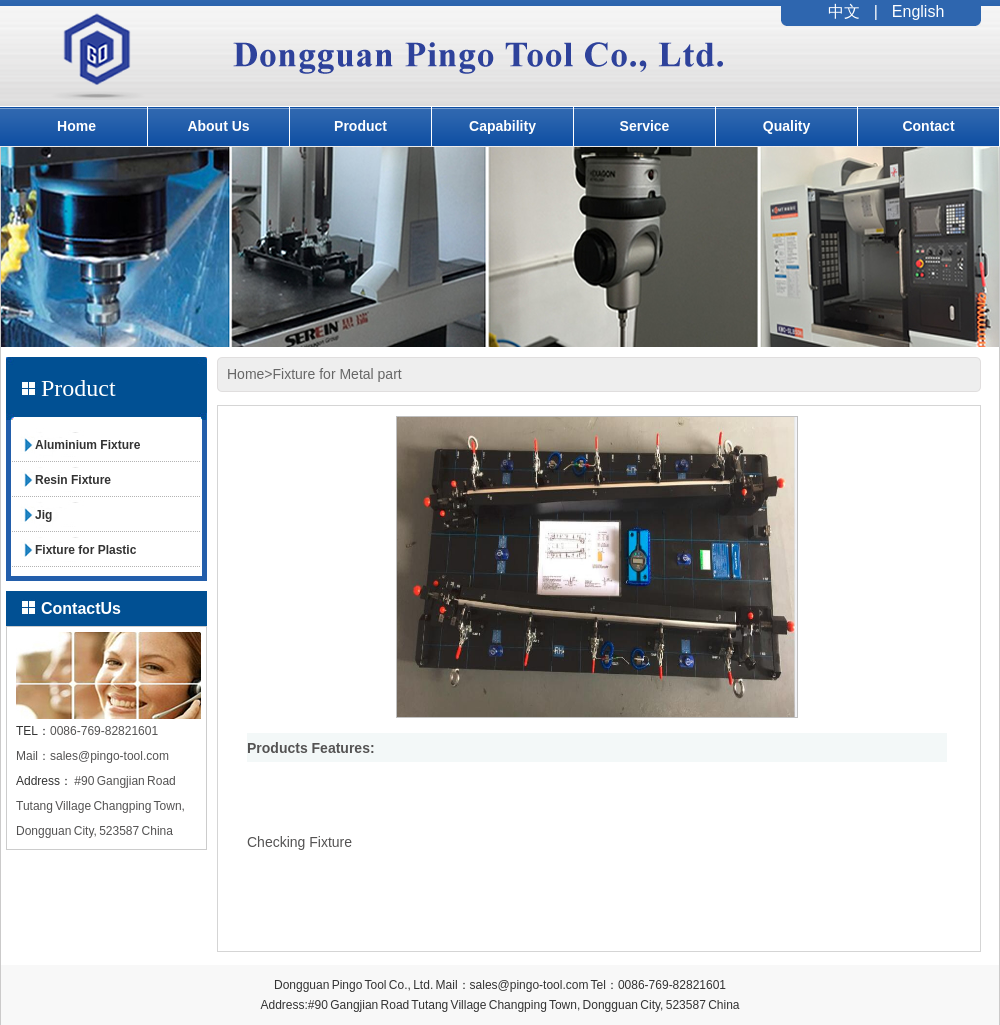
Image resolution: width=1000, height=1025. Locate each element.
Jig (43, 515)
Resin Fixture (73, 480)
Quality (786, 126)
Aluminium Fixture (87, 445)
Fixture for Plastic (85, 550)
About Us (218, 126)
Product (360, 126)
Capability (502, 126)
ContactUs (81, 608)
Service (645, 126)
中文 (844, 11)
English (918, 11)
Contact (928, 126)
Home (76, 126)
